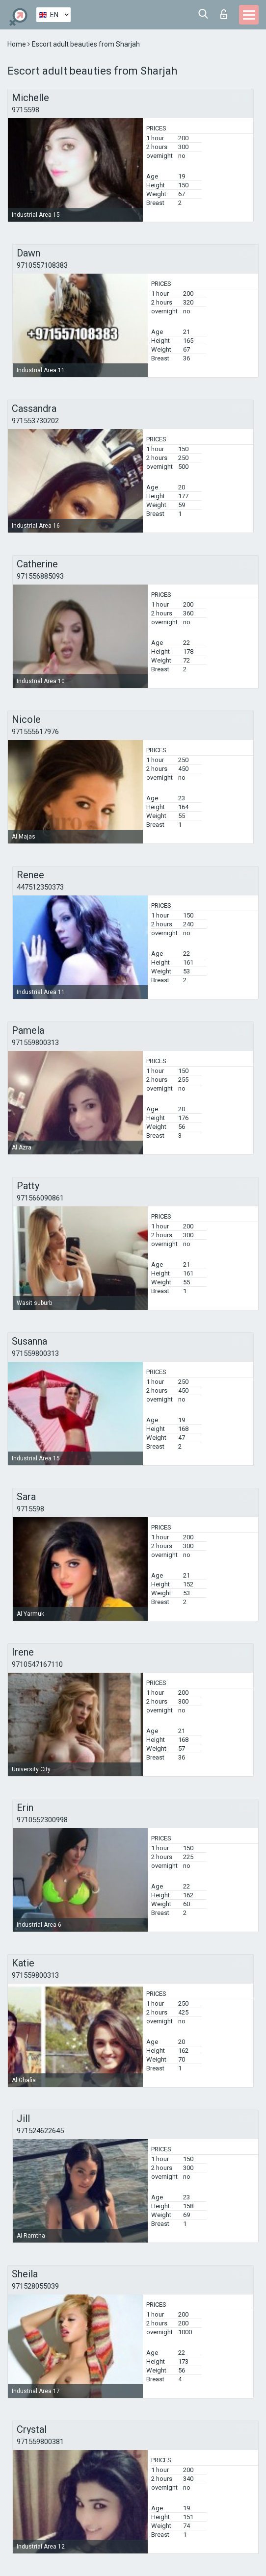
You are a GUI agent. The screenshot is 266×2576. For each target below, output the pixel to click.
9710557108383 (42, 265)
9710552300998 (42, 1819)
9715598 (25, 109)
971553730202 (35, 420)
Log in (223, 14)
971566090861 (40, 1198)
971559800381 (40, 2441)
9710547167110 (37, 1664)
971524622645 (40, 2130)
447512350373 (40, 887)
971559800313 (35, 1042)
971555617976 (35, 731)
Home (17, 44)
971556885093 (40, 576)
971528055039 (35, 2286)
